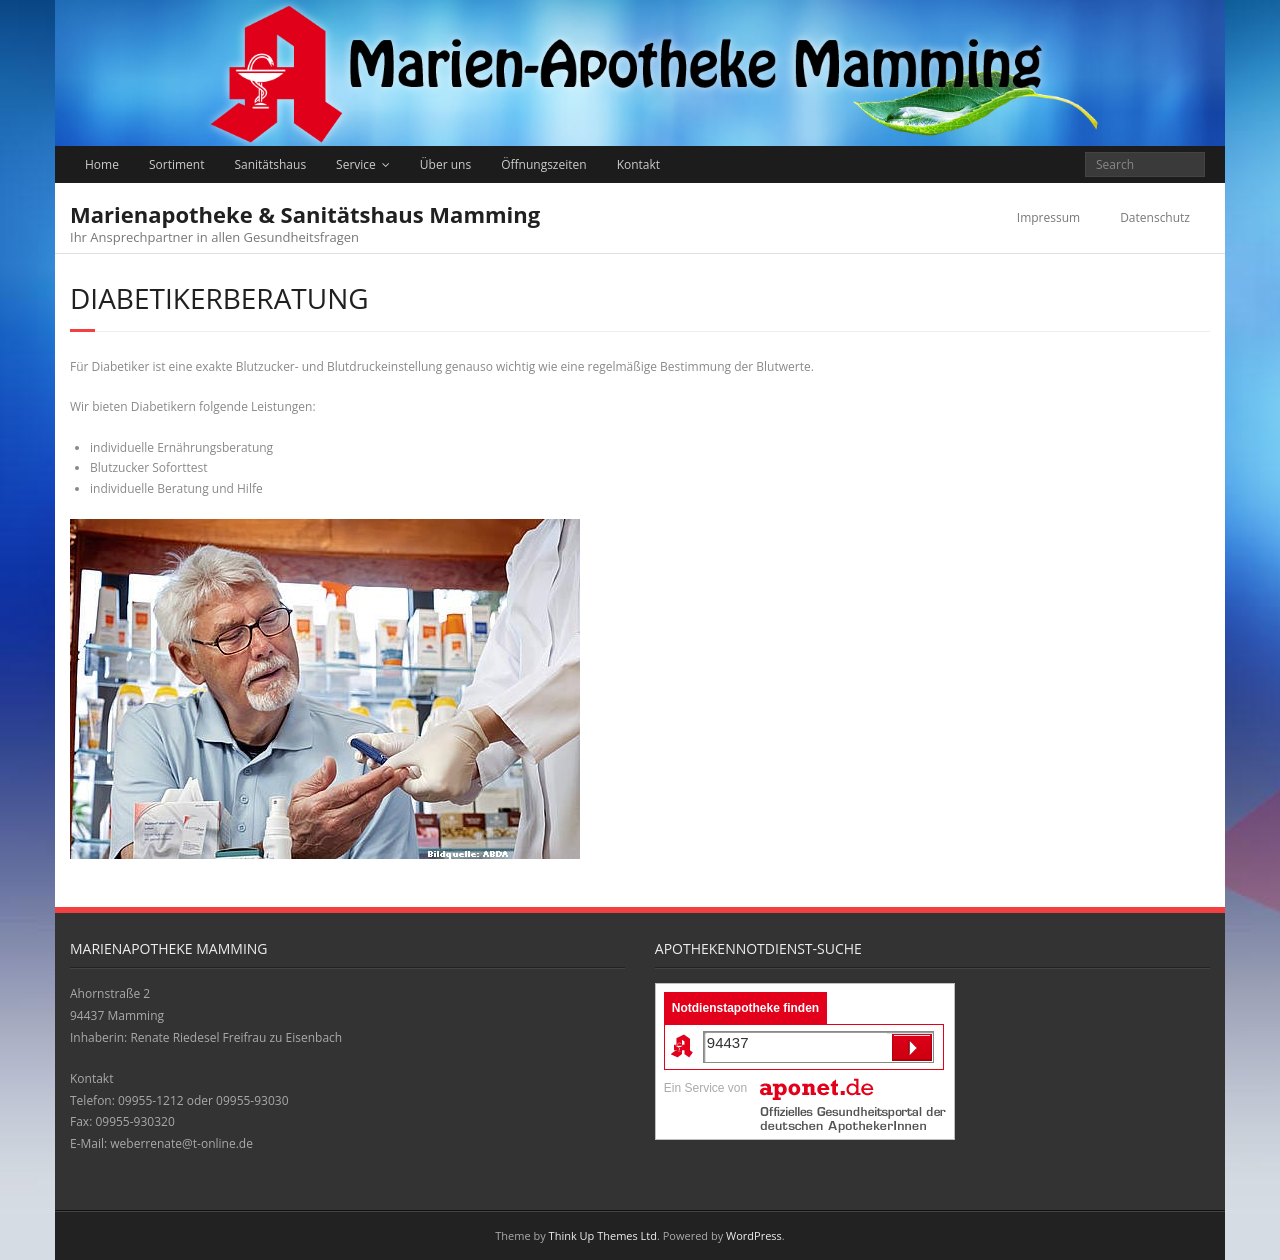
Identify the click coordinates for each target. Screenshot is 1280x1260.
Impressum (1048, 217)
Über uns (445, 164)
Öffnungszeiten (544, 164)
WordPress (754, 1235)
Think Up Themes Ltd (603, 1235)
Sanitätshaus (270, 164)
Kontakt (638, 164)
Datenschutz (1155, 217)
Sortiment (177, 164)
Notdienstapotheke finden (745, 1008)
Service (356, 164)
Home (102, 164)
